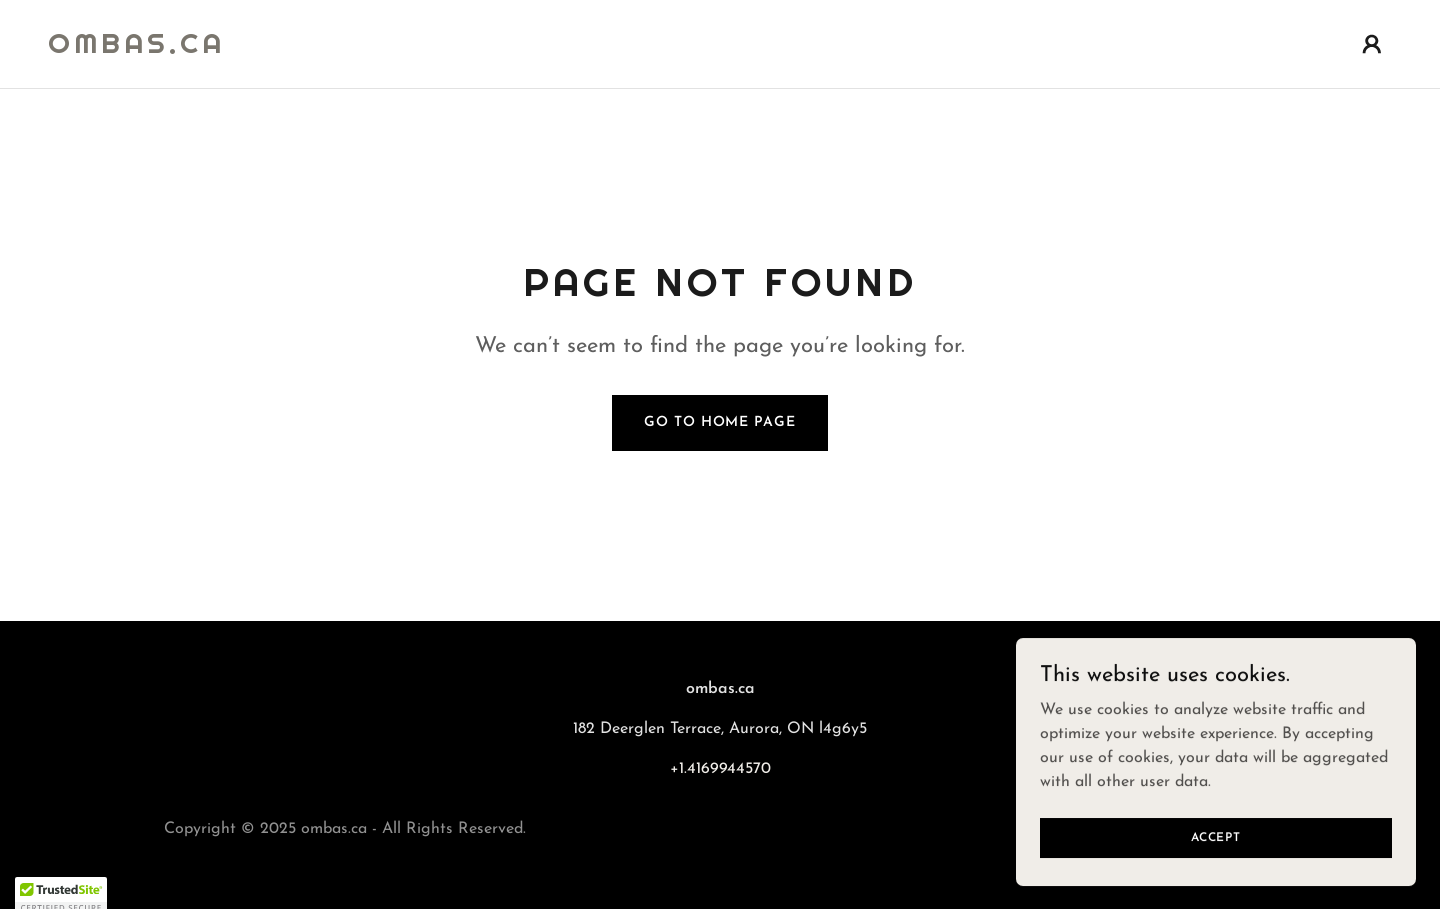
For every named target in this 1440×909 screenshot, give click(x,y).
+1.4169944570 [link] (720, 769)
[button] (1372, 44)
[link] (136, 49)
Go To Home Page (719, 422)
